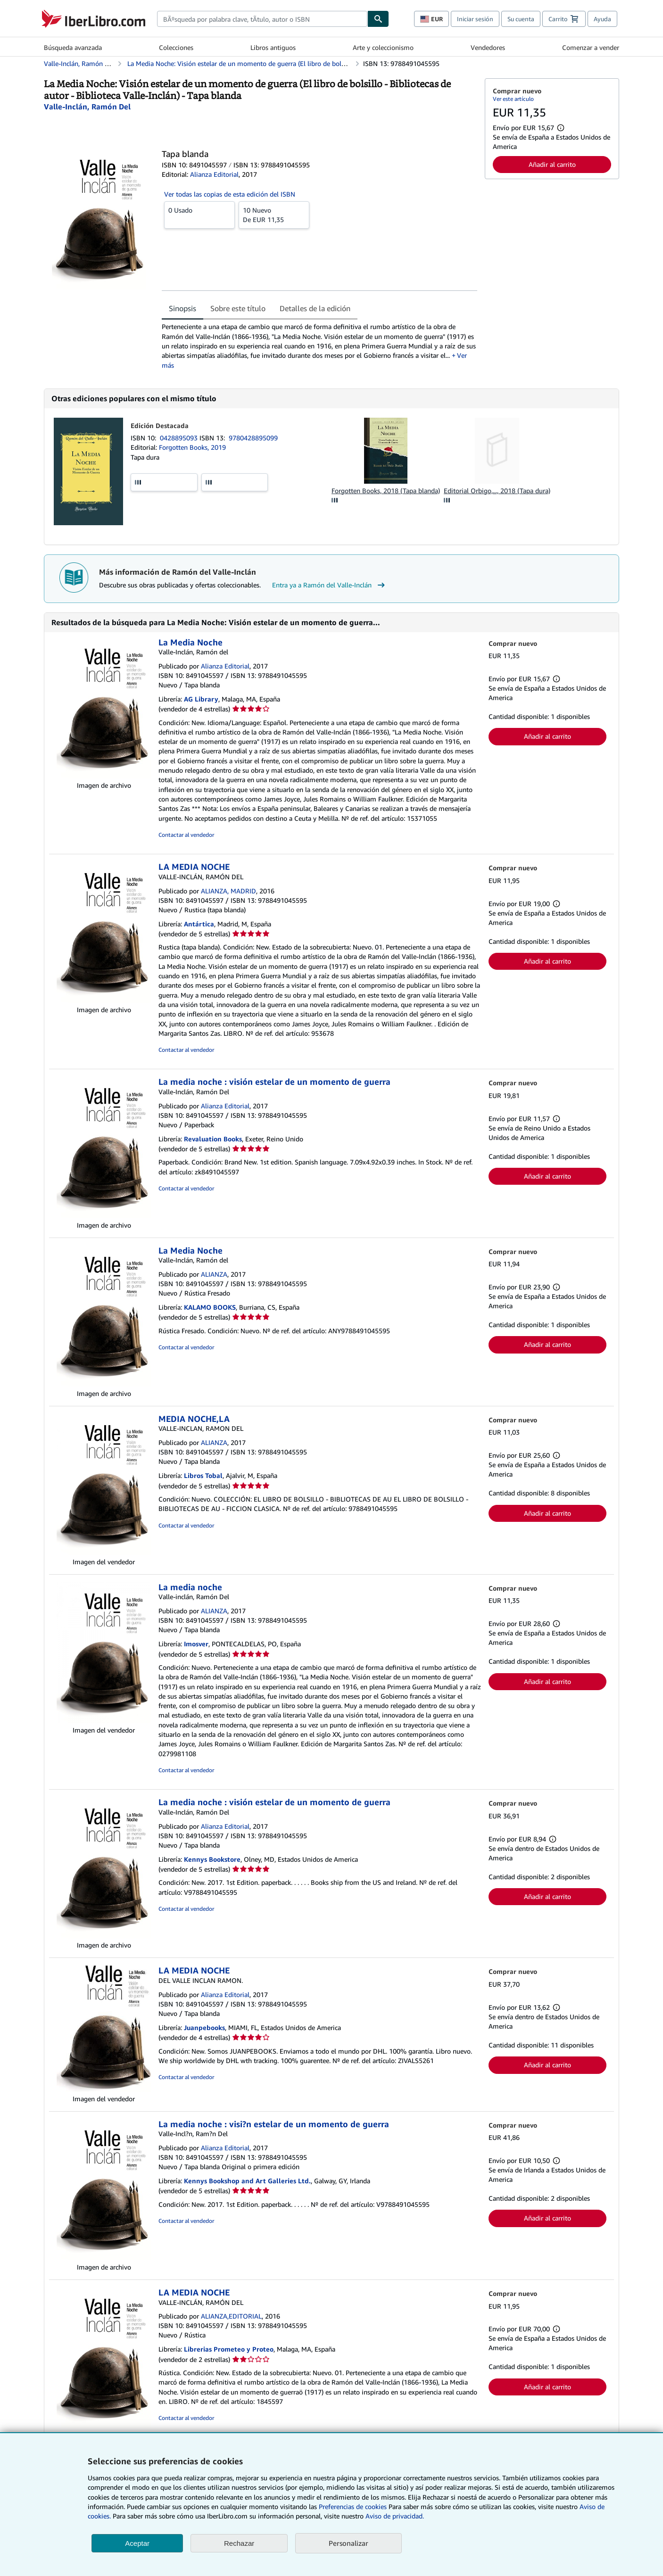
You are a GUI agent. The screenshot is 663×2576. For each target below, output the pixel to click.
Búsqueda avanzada (73, 47)
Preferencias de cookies (353, 2506)
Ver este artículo (513, 98)
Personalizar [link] (348, 2543)
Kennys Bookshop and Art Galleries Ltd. (247, 2181)
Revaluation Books (213, 1139)
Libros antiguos (273, 47)
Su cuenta (520, 19)
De (274, 214)
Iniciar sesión (475, 19)
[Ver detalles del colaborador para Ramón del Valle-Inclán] (87, 106)
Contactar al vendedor (186, 834)
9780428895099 (253, 438)
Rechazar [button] (239, 2543)
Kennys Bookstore (212, 1859)
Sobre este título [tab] (237, 308)
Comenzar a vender (590, 47)
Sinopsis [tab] (182, 308)
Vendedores (488, 47)
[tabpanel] (319, 346)
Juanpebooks (204, 2027)
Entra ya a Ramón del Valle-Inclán (329, 585)
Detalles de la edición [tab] (315, 308)
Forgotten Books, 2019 (192, 447)
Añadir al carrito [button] (552, 164)
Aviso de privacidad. (394, 2516)
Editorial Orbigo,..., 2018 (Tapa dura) (497, 491)
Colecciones (176, 47)
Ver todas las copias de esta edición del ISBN (229, 194)
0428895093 (179, 438)
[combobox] (262, 19)
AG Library (201, 699)
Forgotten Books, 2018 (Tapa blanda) (386, 491)
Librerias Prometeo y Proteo (228, 2349)
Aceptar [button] (137, 2543)
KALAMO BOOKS (210, 1307)
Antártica (199, 924)
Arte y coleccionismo (383, 47)
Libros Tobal (203, 1475)
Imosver (196, 1644)
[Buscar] (378, 19)
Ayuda (602, 19)
